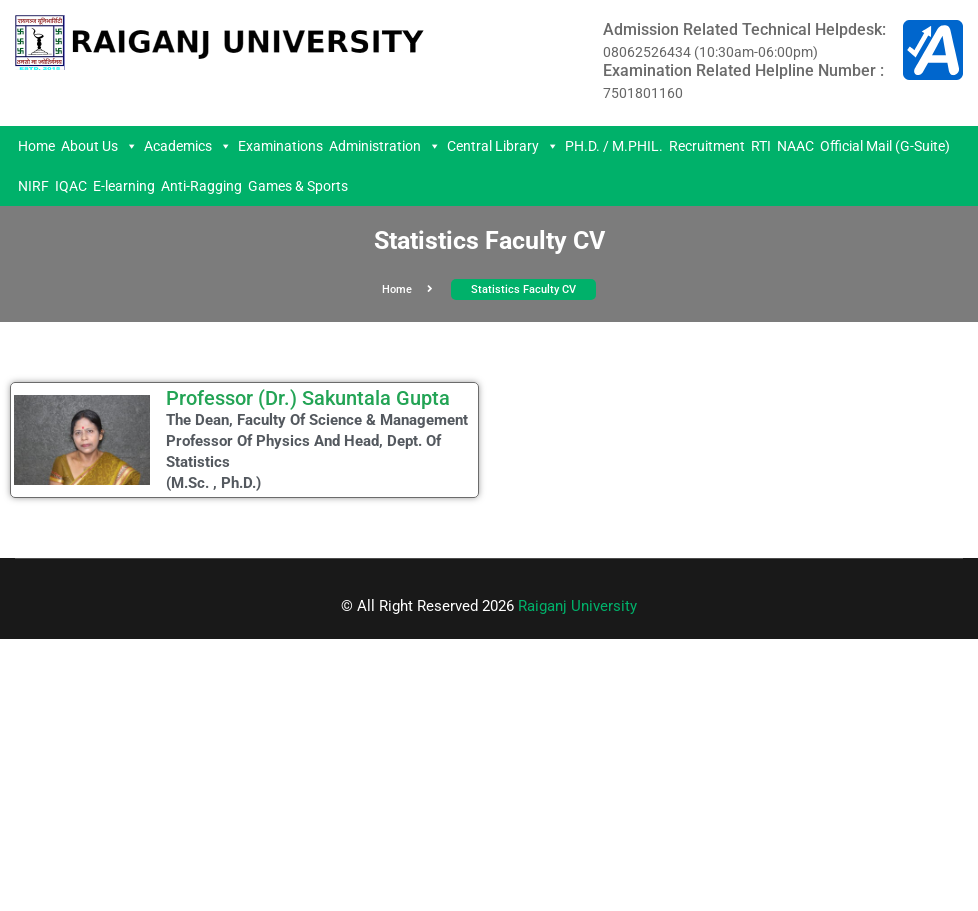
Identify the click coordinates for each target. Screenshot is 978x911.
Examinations (280, 146)
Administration (385, 146)
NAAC (795, 146)
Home (36, 146)
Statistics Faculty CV (523, 289)
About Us (99, 146)
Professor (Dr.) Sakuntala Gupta (308, 398)
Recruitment (707, 146)
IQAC (71, 186)
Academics (188, 146)
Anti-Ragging (201, 186)
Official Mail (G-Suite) (885, 146)
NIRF (33, 186)
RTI (761, 146)
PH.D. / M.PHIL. (614, 146)
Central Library (503, 146)
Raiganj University (577, 606)
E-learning (124, 186)
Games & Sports (298, 186)
